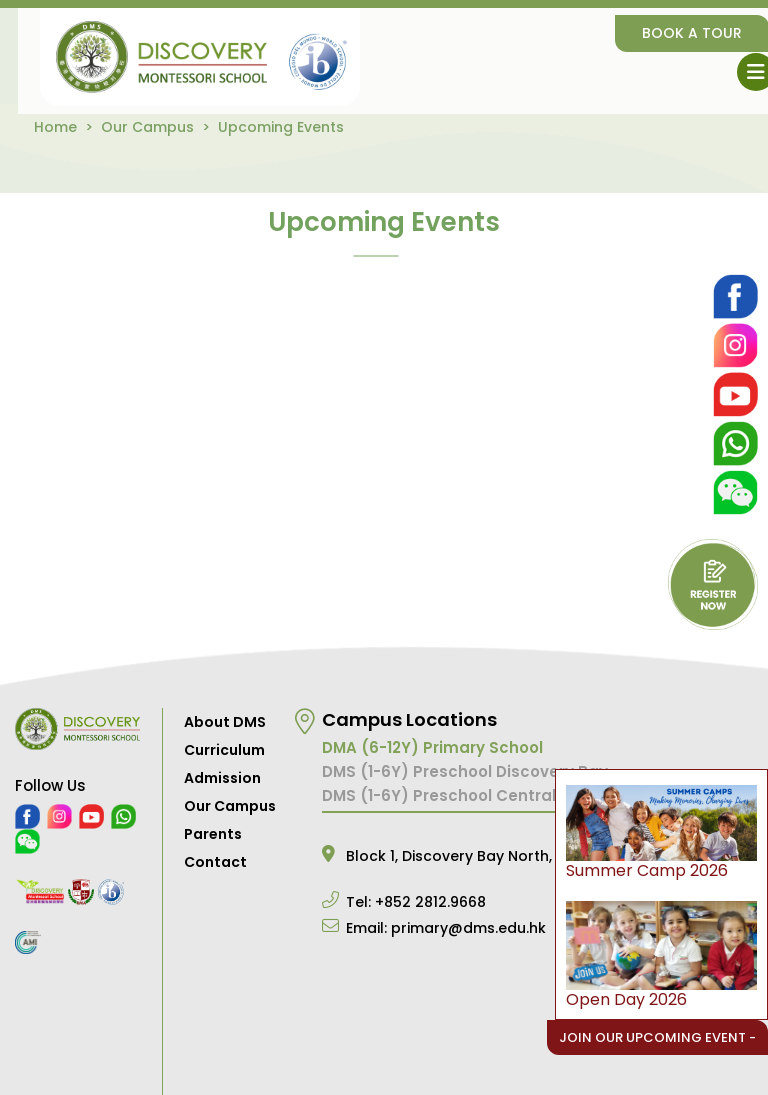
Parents (213, 834)
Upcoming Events (281, 127)
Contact (215, 862)
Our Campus (147, 127)
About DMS (225, 722)
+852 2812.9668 (430, 902)
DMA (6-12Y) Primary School (432, 747)
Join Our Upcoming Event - (657, 1037)
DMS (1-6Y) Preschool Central (439, 795)
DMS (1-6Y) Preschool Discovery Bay (465, 771)
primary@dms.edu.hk (468, 928)
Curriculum (224, 750)
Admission (222, 778)
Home (55, 127)
